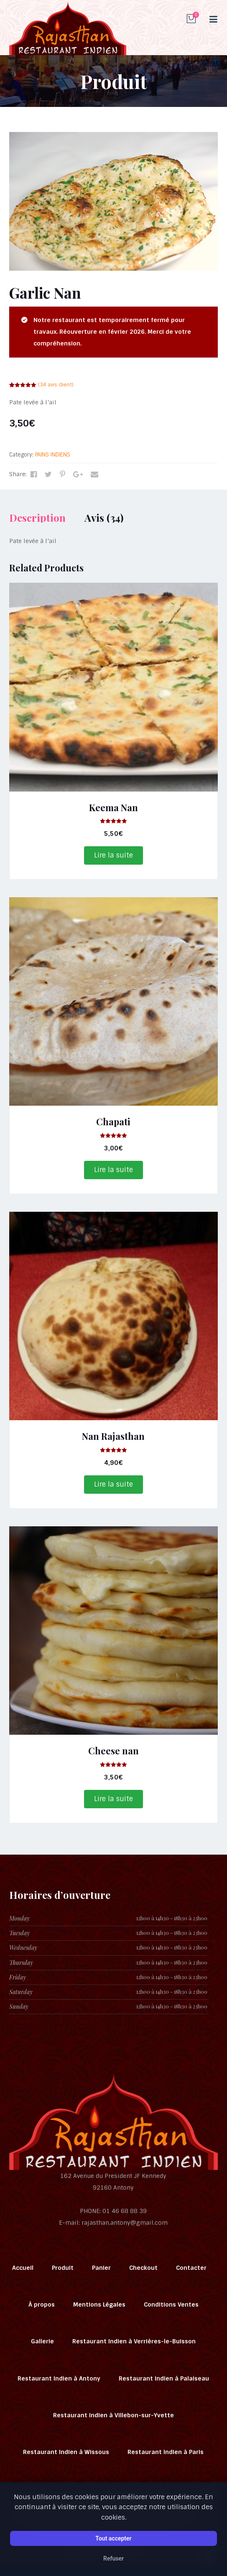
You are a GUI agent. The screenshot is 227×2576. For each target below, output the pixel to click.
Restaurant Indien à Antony (59, 2378)
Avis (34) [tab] (103, 518)
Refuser (113, 2558)
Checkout (143, 2267)
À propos (41, 2304)
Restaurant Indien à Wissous (66, 2452)
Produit (63, 2267)
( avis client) (56, 384)
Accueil (22, 2267)
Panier (101, 2267)
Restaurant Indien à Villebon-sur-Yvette (113, 2415)
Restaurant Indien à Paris (166, 2452)
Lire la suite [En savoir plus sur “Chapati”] (113, 1169)
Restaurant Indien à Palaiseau (164, 2378)
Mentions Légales (99, 2304)
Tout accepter (113, 2538)
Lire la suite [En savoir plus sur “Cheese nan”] (113, 1798)
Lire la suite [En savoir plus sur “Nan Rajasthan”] (113, 1484)
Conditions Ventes (171, 2304)
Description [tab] (37, 518)
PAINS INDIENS (52, 454)
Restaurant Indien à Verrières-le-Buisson (134, 2341)
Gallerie (42, 2341)
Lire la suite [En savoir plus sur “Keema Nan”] (113, 855)
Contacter (191, 2267)
